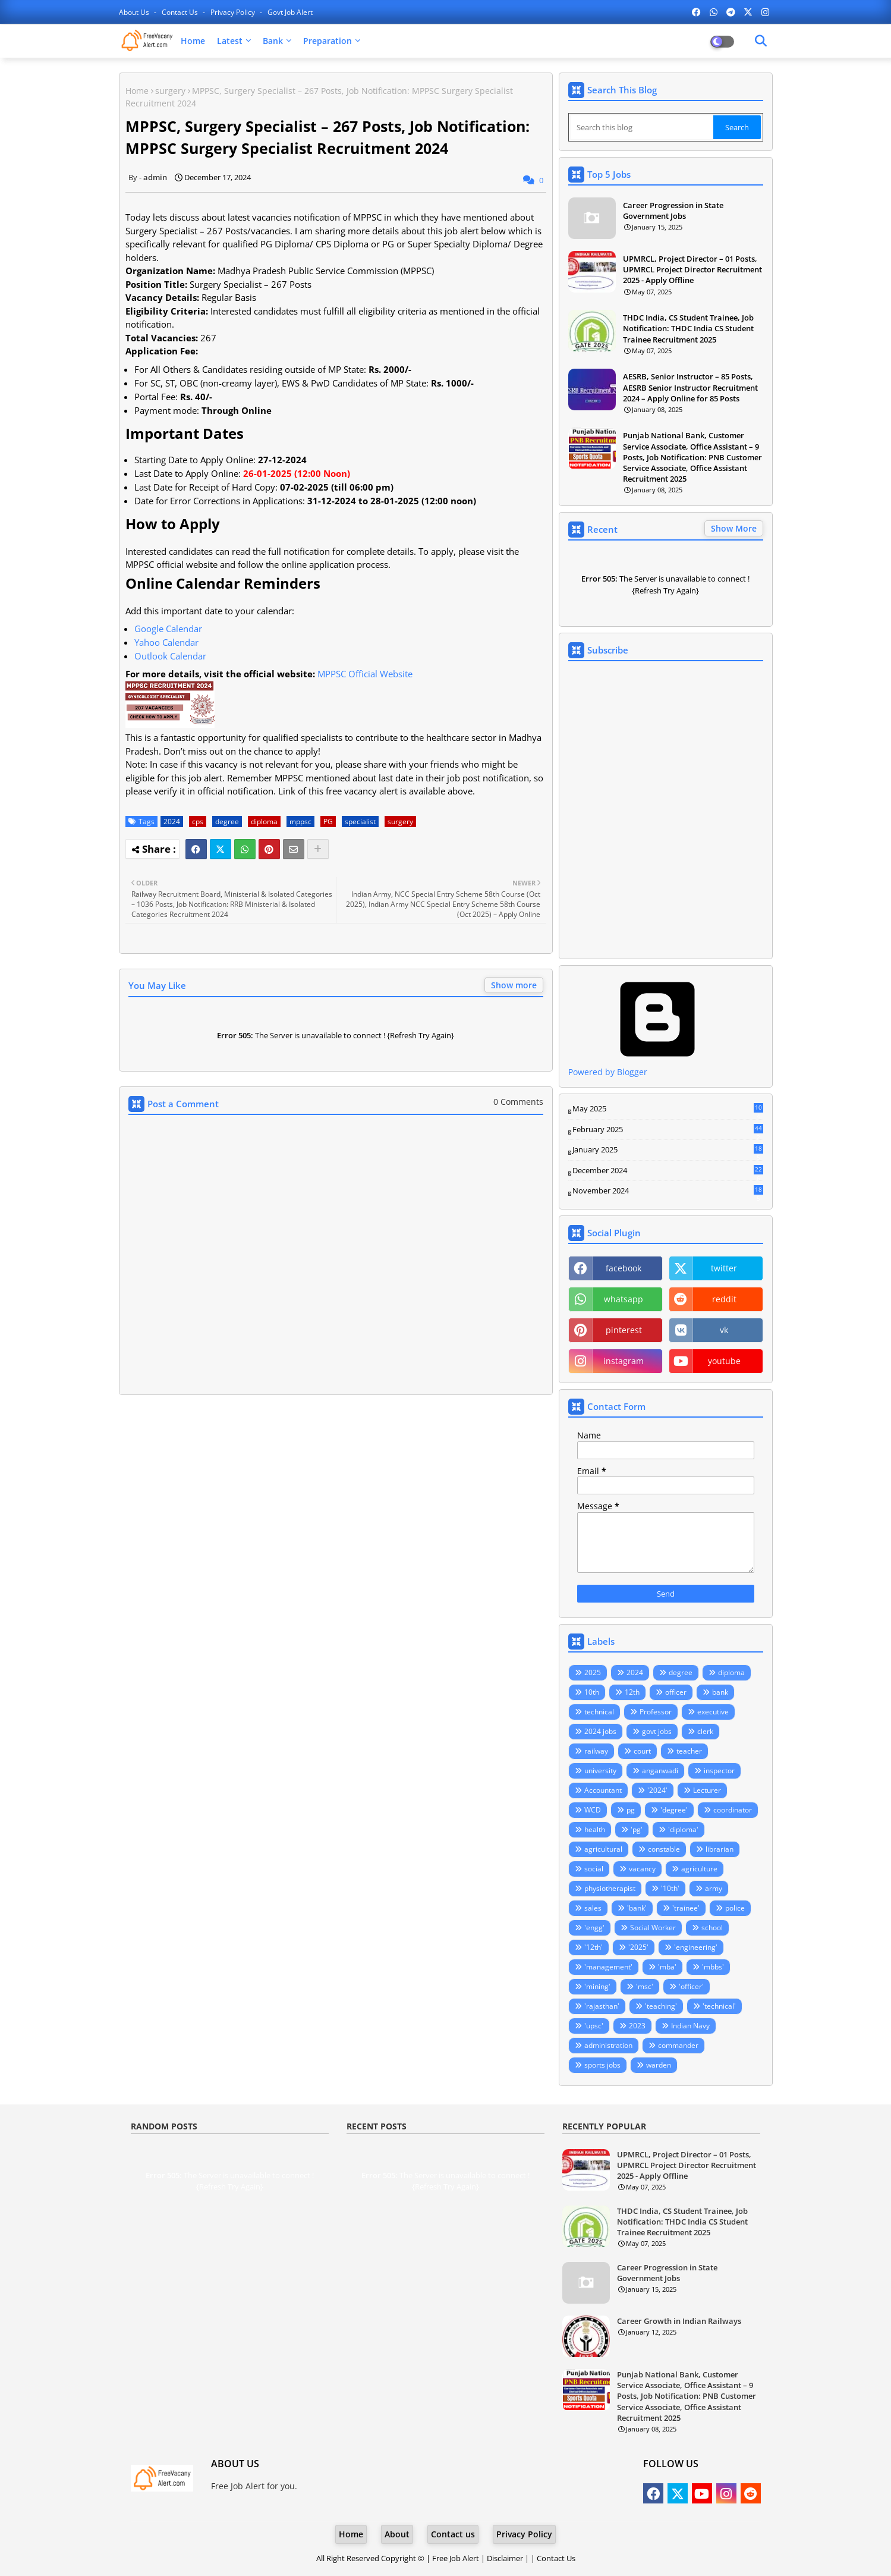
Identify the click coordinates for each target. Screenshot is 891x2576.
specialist (360, 821)
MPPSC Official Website (365, 674)
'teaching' (661, 2006)
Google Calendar (168, 628)
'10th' (670, 1888)
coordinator (732, 1810)
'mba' (667, 1967)
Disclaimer (505, 2558)
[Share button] (318, 849)
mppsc (300, 821)
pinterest (624, 1330)
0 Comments (518, 1101)
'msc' (644, 1986)
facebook (623, 1268)
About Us (135, 12)
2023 (637, 2026)
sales (593, 1908)
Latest (230, 40)
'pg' (637, 1829)
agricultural (603, 1849)
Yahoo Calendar (166, 642)
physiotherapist (609, 1888)
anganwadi (660, 1770)
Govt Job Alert (290, 12)
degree (227, 821)
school (712, 1927)
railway (596, 1751)
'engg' (594, 1927)
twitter (724, 1268)
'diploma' (683, 1829)
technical (599, 1712)
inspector (719, 1770)
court (642, 1751)
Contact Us (556, 2558)
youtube (724, 1360)
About (397, 2534)
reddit (724, 1299)
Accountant (603, 1790)
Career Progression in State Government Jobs (673, 210)
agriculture (699, 1869)
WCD (592, 1810)
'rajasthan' (601, 2006)
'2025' (638, 1947)
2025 (592, 1672)
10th (591, 1692)
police (735, 1908)
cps (197, 821)
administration (608, 2045)
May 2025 (667, 1109)
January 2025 (667, 1150)
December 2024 (667, 1171)
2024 (171, 821)
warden (658, 2065)
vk (724, 1330)
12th (632, 1692)
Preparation (327, 40)
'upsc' (593, 2026)
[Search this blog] (642, 127)
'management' (608, 1967)
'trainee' (686, 1908)
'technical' (719, 2006)
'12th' (593, 1947)
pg (630, 1810)
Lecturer (707, 1790)
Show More (734, 528)
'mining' (597, 1986)
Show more (514, 985)
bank (720, 1692)
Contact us (181, 12)
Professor (656, 1712)
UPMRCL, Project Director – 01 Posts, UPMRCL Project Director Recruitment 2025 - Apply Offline (692, 269)
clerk (705, 1731)
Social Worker (653, 1927)
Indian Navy (690, 2026)
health (594, 1829)
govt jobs (657, 1731)
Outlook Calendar (170, 656)
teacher (689, 1751)
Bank (273, 40)
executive (713, 1712)
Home (193, 40)
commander (678, 2045)
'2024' (657, 1790)
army (713, 1888)
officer (676, 1692)
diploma (264, 821)
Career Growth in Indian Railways (679, 2321)
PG (328, 821)
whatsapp (623, 1299)
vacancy (642, 1869)
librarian (719, 1849)
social (593, 1869)
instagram (623, 1360)
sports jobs (602, 2065)
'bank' (637, 1908)
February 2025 (667, 1130)
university (600, 1770)
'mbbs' (713, 1967)
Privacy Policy (233, 12)
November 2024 (667, 1191)
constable (664, 1849)
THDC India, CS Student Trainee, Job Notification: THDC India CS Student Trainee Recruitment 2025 (688, 328)
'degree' (674, 1810)
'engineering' (695, 1947)
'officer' (691, 1986)
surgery (170, 90)
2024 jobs (600, 1731)
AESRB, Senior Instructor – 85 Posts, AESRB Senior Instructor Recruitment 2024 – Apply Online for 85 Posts (690, 387)
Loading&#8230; (665, 810)
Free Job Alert (455, 2558)
